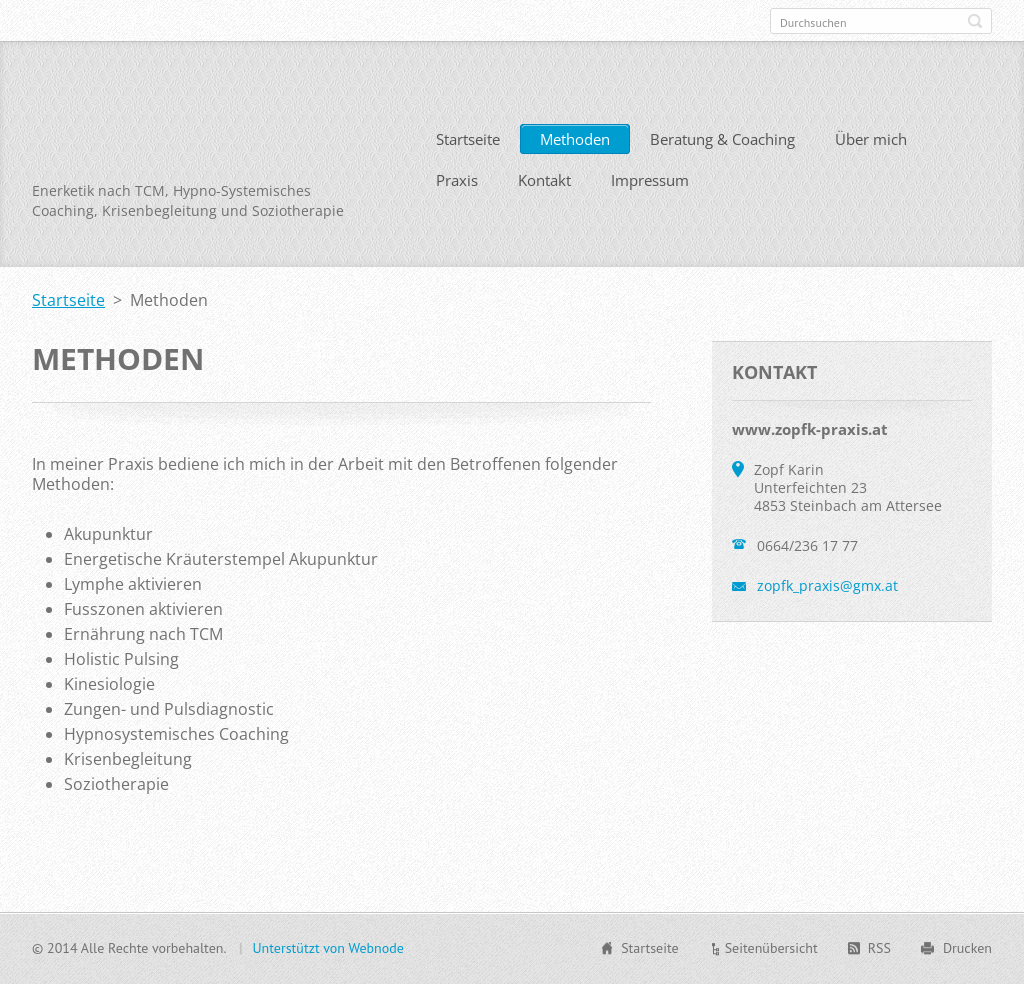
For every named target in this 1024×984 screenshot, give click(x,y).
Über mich (871, 139)
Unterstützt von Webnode (327, 948)
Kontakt (544, 180)
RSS (879, 948)
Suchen (975, 21)
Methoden (575, 139)
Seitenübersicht (771, 948)
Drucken (967, 948)
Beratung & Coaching (722, 139)
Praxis (457, 180)
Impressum (650, 180)
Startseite (468, 139)
